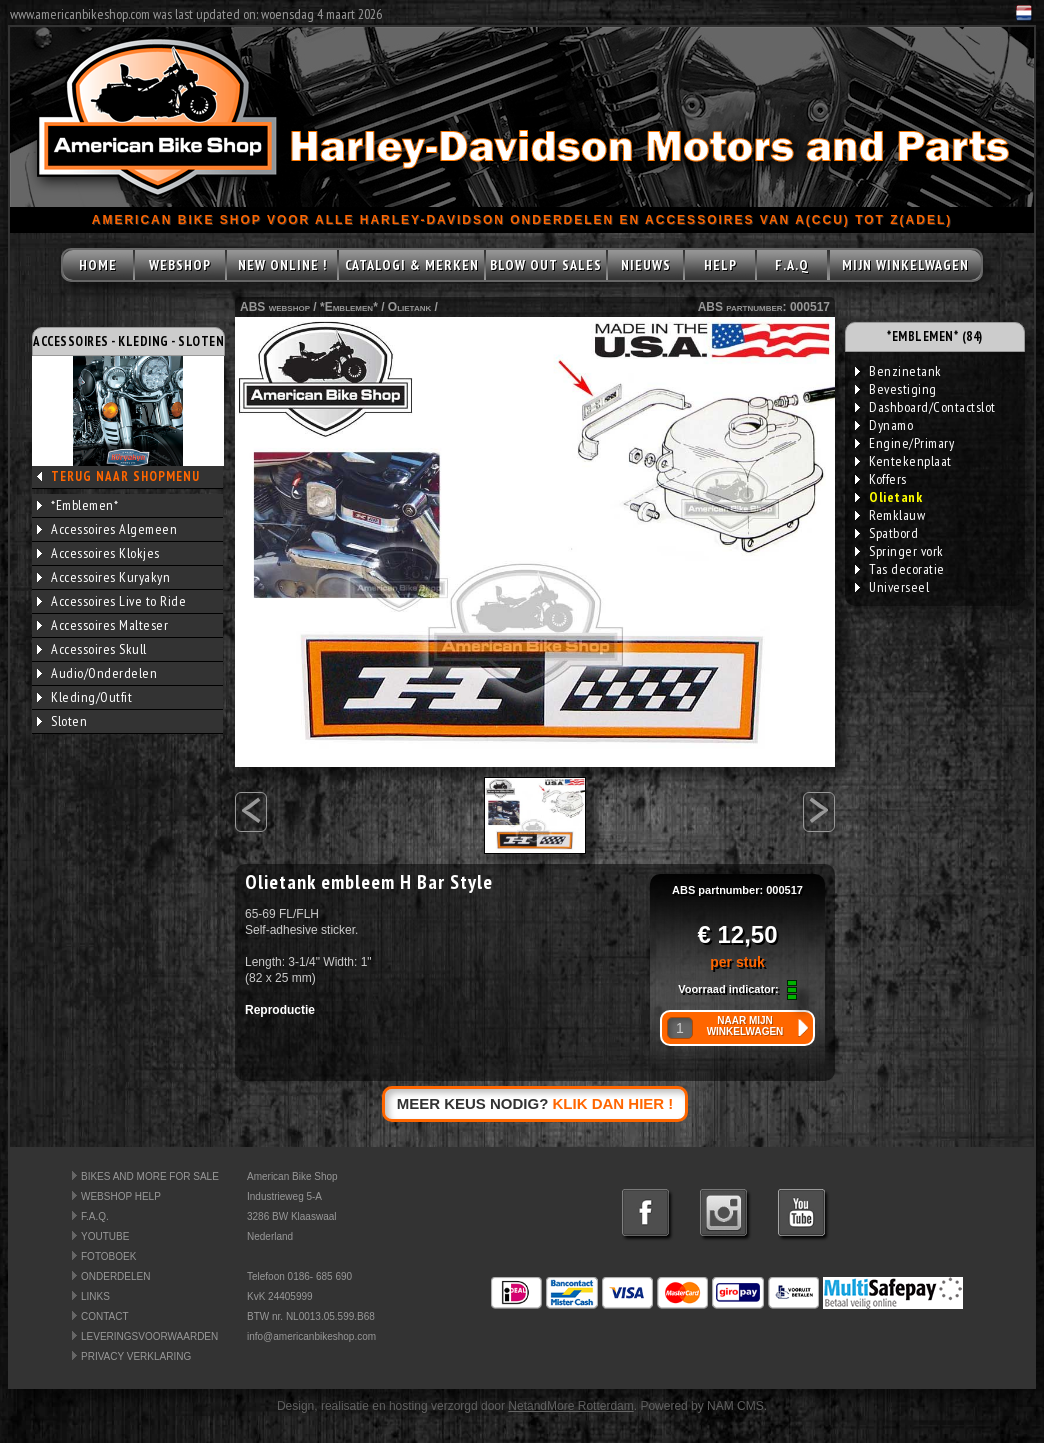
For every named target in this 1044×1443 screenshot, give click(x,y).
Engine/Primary (904, 443)
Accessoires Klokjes (98, 553)
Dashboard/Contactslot (925, 407)
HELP (720, 265)
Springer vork (899, 551)
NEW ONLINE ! (282, 265)
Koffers (881, 479)
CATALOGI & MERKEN (412, 265)
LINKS (95, 1296)
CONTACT (105, 1316)
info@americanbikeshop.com (311, 1336)
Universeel (892, 587)
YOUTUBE (105, 1236)
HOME (98, 265)
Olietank (409, 307)
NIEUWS (646, 265)
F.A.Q (792, 265)
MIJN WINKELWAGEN (905, 265)
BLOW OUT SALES (546, 265)
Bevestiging (896, 389)
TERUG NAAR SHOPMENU (125, 476)
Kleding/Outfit (84, 697)
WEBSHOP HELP (121, 1196)
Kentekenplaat (903, 461)
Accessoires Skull (92, 649)
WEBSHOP (180, 265)
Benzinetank (898, 371)
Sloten (62, 721)
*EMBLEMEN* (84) (935, 336)
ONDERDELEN (115, 1276)
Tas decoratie (900, 569)
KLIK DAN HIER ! (613, 1103)
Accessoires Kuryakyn (103, 577)
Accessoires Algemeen (107, 529)
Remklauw (890, 515)
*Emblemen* (77, 505)
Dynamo (884, 425)
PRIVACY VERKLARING (136, 1356)
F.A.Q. (95, 1216)
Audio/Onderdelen (97, 673)
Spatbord (886, 533)
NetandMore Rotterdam (570, 1406)
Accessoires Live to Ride (111, 601)
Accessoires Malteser (102, 625)
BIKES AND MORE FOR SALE (150, 1176)
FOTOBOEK (108, 1256)
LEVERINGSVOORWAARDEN (149, 1336)
